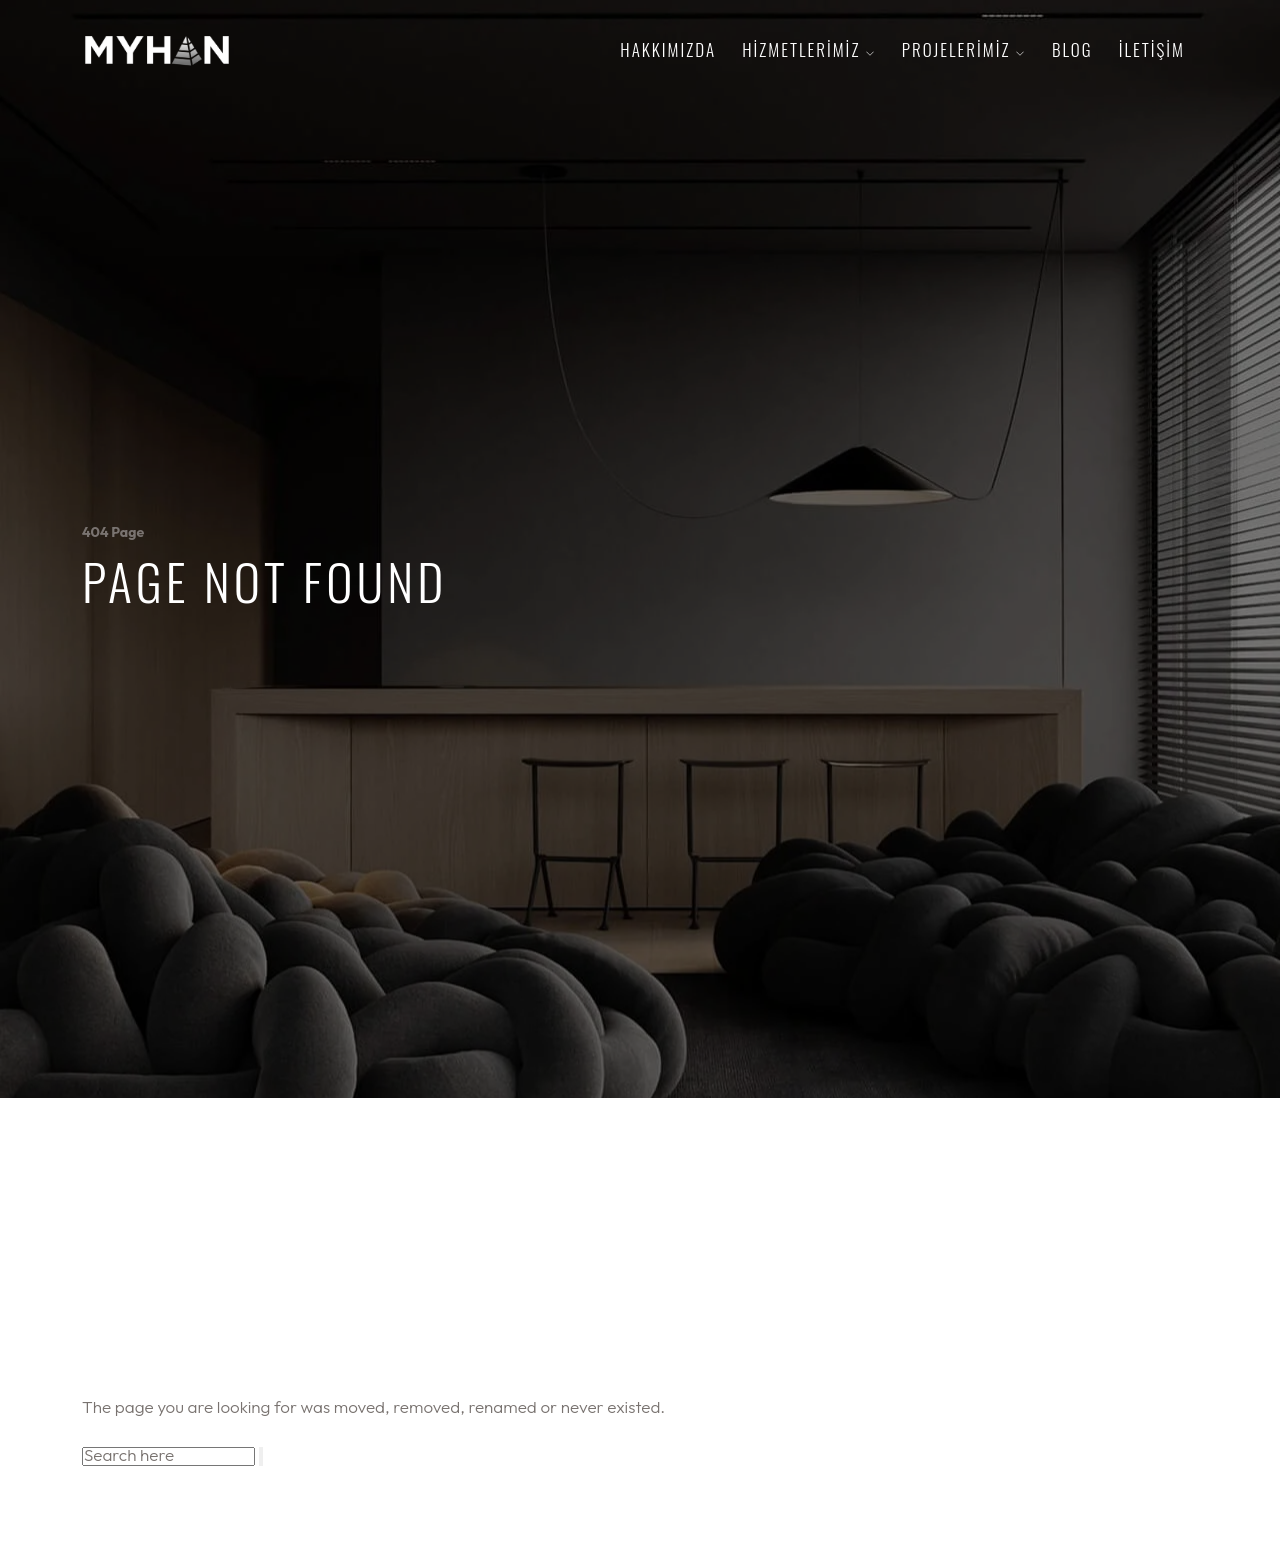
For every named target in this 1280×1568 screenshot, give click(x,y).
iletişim (1152, 49)
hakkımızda (668, 49)
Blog (1072, 49)
